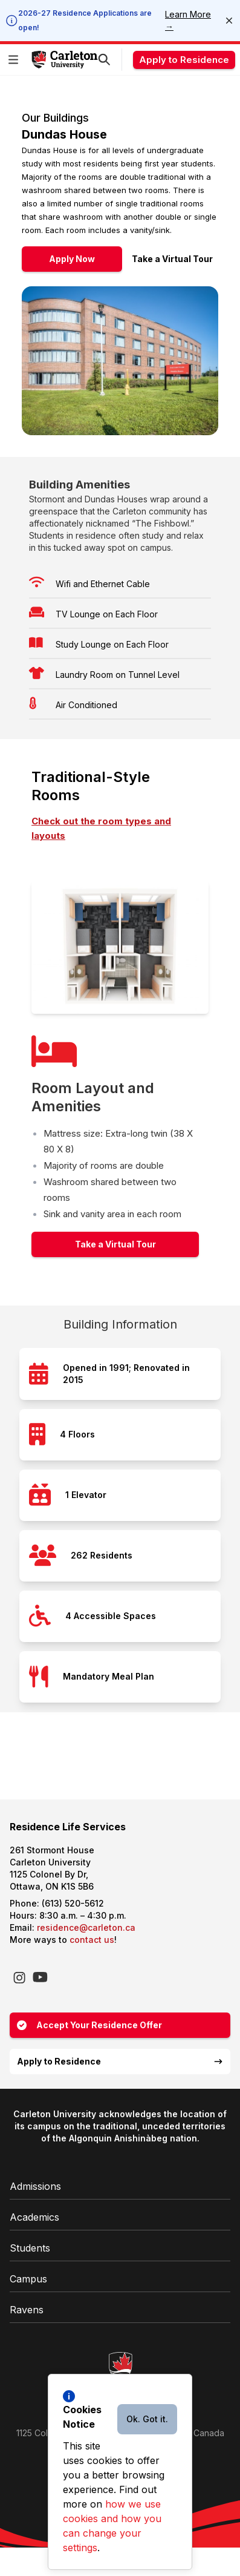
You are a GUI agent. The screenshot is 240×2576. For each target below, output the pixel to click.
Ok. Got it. (147, 2419)
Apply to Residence (184, 59)
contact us (92, 1939)
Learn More (188, 20)
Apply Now (72, 259)
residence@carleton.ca (86, 1927)
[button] (15, 59)
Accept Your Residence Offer (89, 2025)
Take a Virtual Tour (172, 259)
